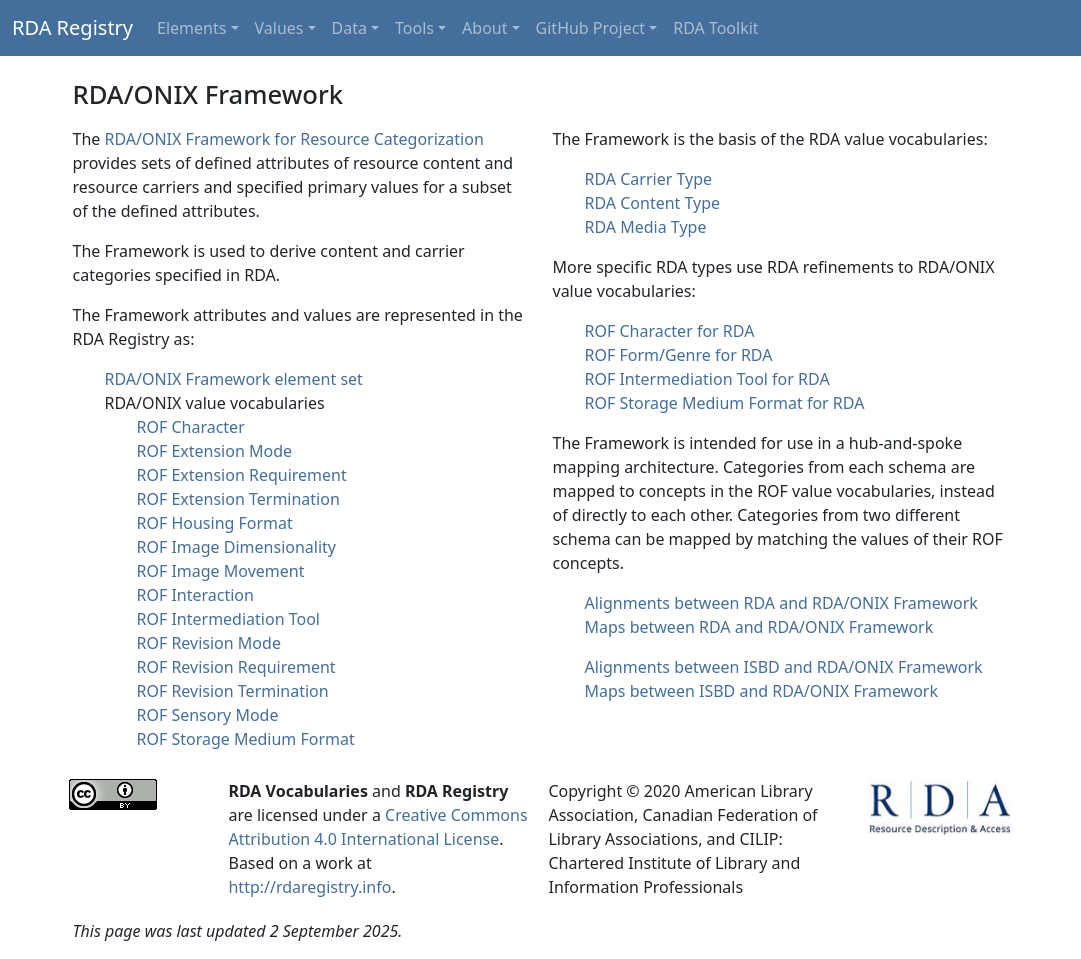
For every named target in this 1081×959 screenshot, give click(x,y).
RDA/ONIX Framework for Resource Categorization (293, 139)
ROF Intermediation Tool (228, 619)
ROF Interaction (195, 595)
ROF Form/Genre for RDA (679, 355)
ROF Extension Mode (215, 451)
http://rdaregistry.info (309, 887)
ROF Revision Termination (233, 691)
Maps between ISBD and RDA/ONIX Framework (762, 691)
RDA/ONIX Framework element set (234, 379)
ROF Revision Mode (209, 643)
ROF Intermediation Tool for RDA (707, 379)
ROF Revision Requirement (236, 667)
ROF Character (191, 427)
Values (279, 28)
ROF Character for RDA (670, 331)
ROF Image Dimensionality (237, 547)
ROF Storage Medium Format (246, 739)
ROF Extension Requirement (242, 475)
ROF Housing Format (215, 523)
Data (349, 28)
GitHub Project (591, 28)
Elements (191, 28)
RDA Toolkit (715, 28)
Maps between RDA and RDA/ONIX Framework (759, 627)
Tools (414, 28)
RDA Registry (72, 27)
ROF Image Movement (221, 571)
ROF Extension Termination (238, 499)
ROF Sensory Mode (208, 715)
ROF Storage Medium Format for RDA (725, 403)
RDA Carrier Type (649, 179)
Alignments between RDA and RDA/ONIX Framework (781, 603)
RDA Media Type (646, 227)
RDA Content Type (653, 203)
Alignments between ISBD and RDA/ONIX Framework (784, 667)
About (484, 28)
